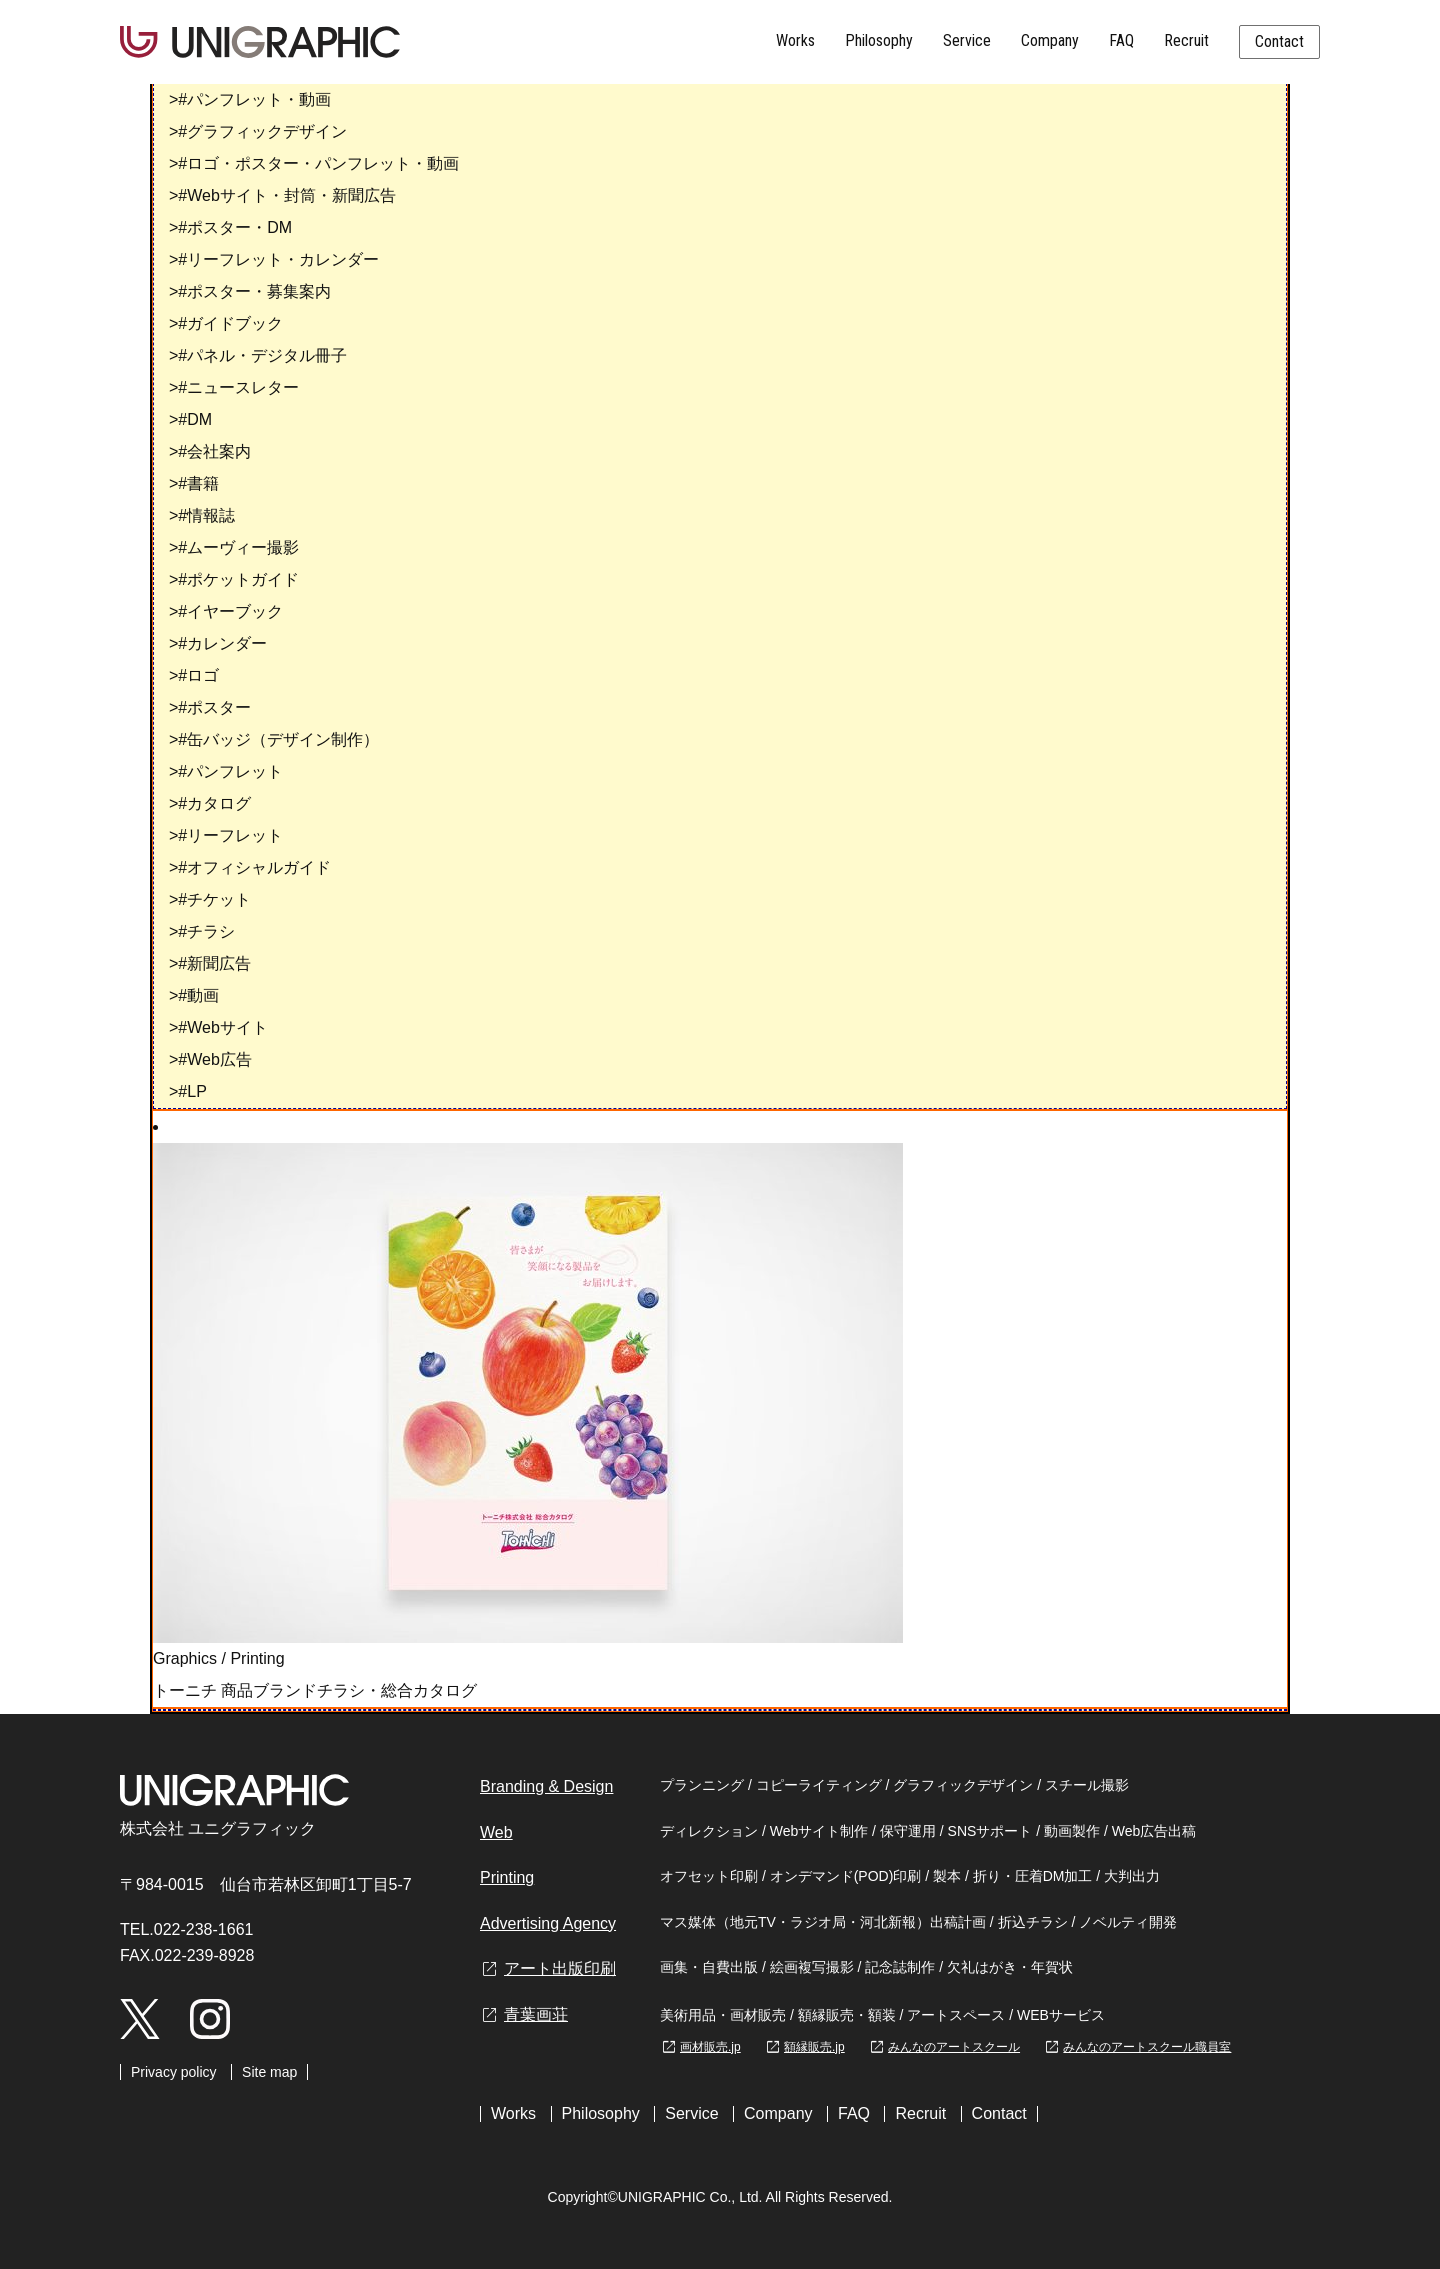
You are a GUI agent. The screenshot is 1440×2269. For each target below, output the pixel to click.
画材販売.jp (700, 2047)
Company (1050, 40)
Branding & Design (546, 1786)
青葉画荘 (524, 2015)
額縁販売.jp (804, 2047)
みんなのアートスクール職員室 (1137, 2047)
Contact (1279, 41)
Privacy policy (174, 2072)
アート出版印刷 (548, 1969)
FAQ (1121, 40)
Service (967, 40)
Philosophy (879, 40)
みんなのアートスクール (944, 2047)
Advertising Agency (548, 1923)
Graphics (185, 1658)
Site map (269, 2072)
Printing (257, 1658)
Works (795, 40)
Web (496, 1832)
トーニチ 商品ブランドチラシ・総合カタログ (315, 1690)
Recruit (1186, 40)
